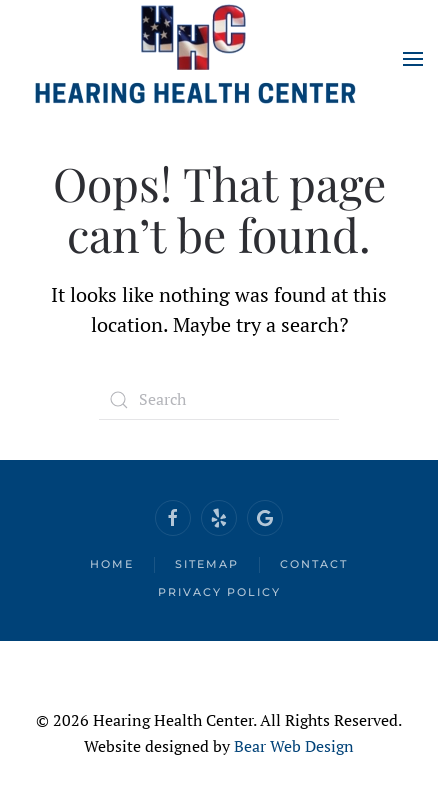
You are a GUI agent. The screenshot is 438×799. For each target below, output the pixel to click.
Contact (314, 564)
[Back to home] (195, 59)
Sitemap (207, 564)
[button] (413, 59)
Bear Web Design (294, 746)
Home (112, 564)
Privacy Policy (219, 592)
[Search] (219, 400)
